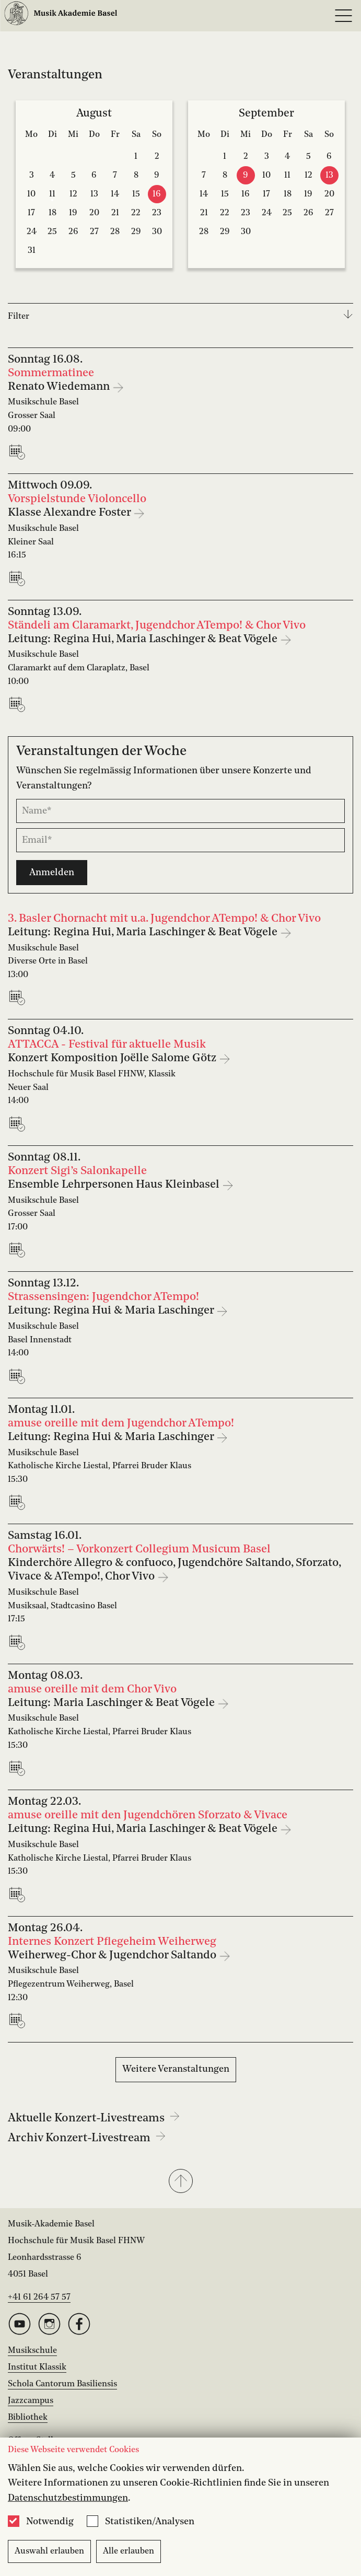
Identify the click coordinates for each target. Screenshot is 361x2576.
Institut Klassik (37, 2367)
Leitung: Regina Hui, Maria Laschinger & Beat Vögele (144, 639)
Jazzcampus (30, 2401)
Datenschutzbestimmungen (68, 2498)
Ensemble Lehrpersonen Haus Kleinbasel (115, 1184)
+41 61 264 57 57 (39, 2297)
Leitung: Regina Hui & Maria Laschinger (112, 1310)
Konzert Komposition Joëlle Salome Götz (113, 1058)
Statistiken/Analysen (149, 2521)
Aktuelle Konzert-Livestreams (94, 2118)
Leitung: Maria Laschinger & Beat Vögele (112, 1703)
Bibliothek (28, 2417)
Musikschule (32, 2351)
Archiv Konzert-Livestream (87, 2138)
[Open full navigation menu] (343, 15)
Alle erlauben (128, 2551)
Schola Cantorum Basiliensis (62, 2384)
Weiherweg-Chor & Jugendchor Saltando (113, 1955)
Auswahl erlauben (49, 2551)
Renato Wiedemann (60, 386)
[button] (180, 2182)
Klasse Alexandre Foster (70, 512)
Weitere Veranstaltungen (175, 2069)
